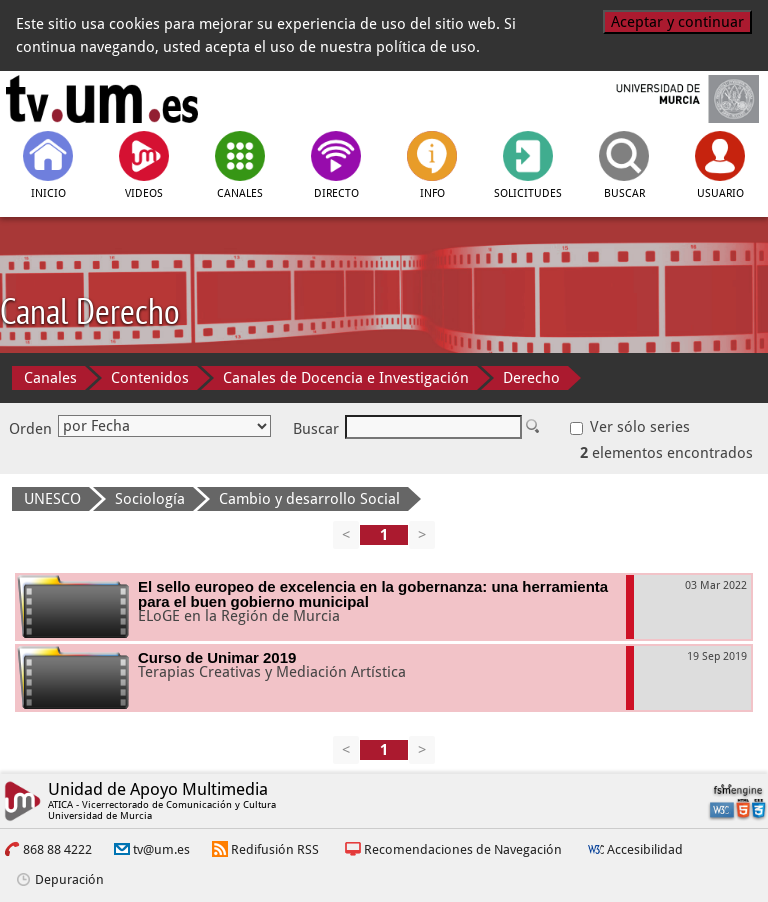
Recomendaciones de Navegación (463, 849)
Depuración (69, 879)
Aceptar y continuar (677, 22)
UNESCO (52, 499)
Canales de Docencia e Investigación (346, 378)
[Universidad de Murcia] (666, 99)
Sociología (150, 499)
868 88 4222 (57, 849)
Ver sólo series (630, 427)
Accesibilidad (645, 849)
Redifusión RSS (275, 849)
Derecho (531, 378)
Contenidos (150, 378)
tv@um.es (161, 849)
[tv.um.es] (102, 99)
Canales (50, 378)
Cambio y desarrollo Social (309, 499)
